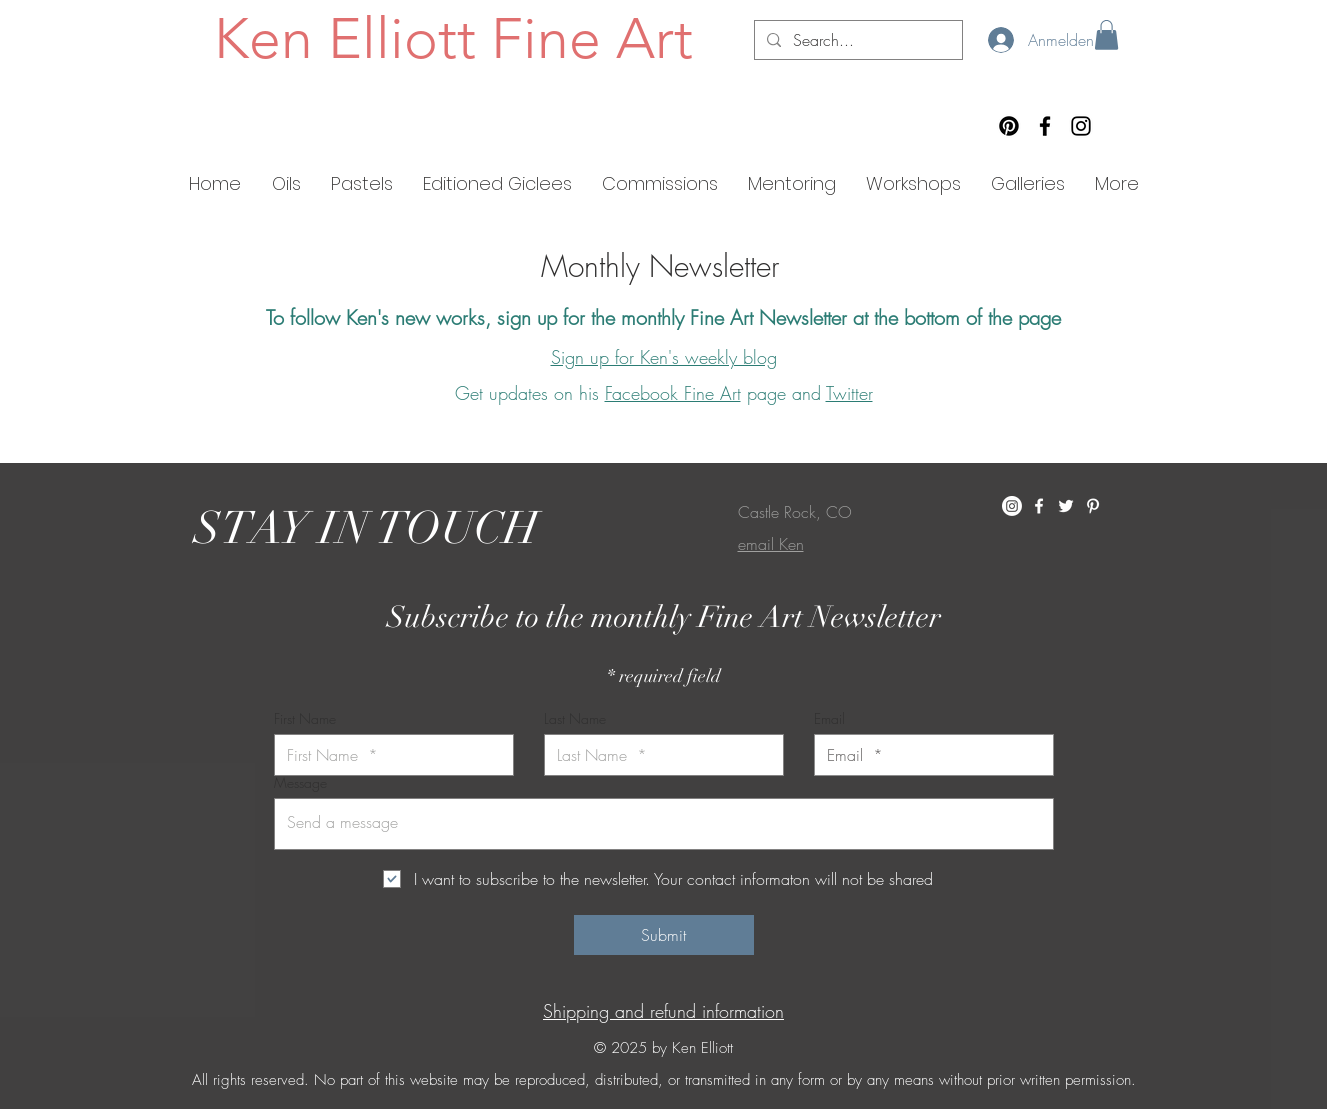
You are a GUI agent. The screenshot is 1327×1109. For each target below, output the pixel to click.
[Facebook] (1045, 126)
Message (300, 783)
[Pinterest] (1009, 126)
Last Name (575, 719)
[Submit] (664, 935)
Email (829, 719)
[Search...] (856, 40)
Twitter (849, 393)
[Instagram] (1081, 126)
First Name (305, 719)
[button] (1106, 35)
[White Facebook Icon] (1039, 506)
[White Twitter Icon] (1066, 506)
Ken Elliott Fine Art (453, 38)
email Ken (771, 544)
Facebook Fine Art (673, 393)
